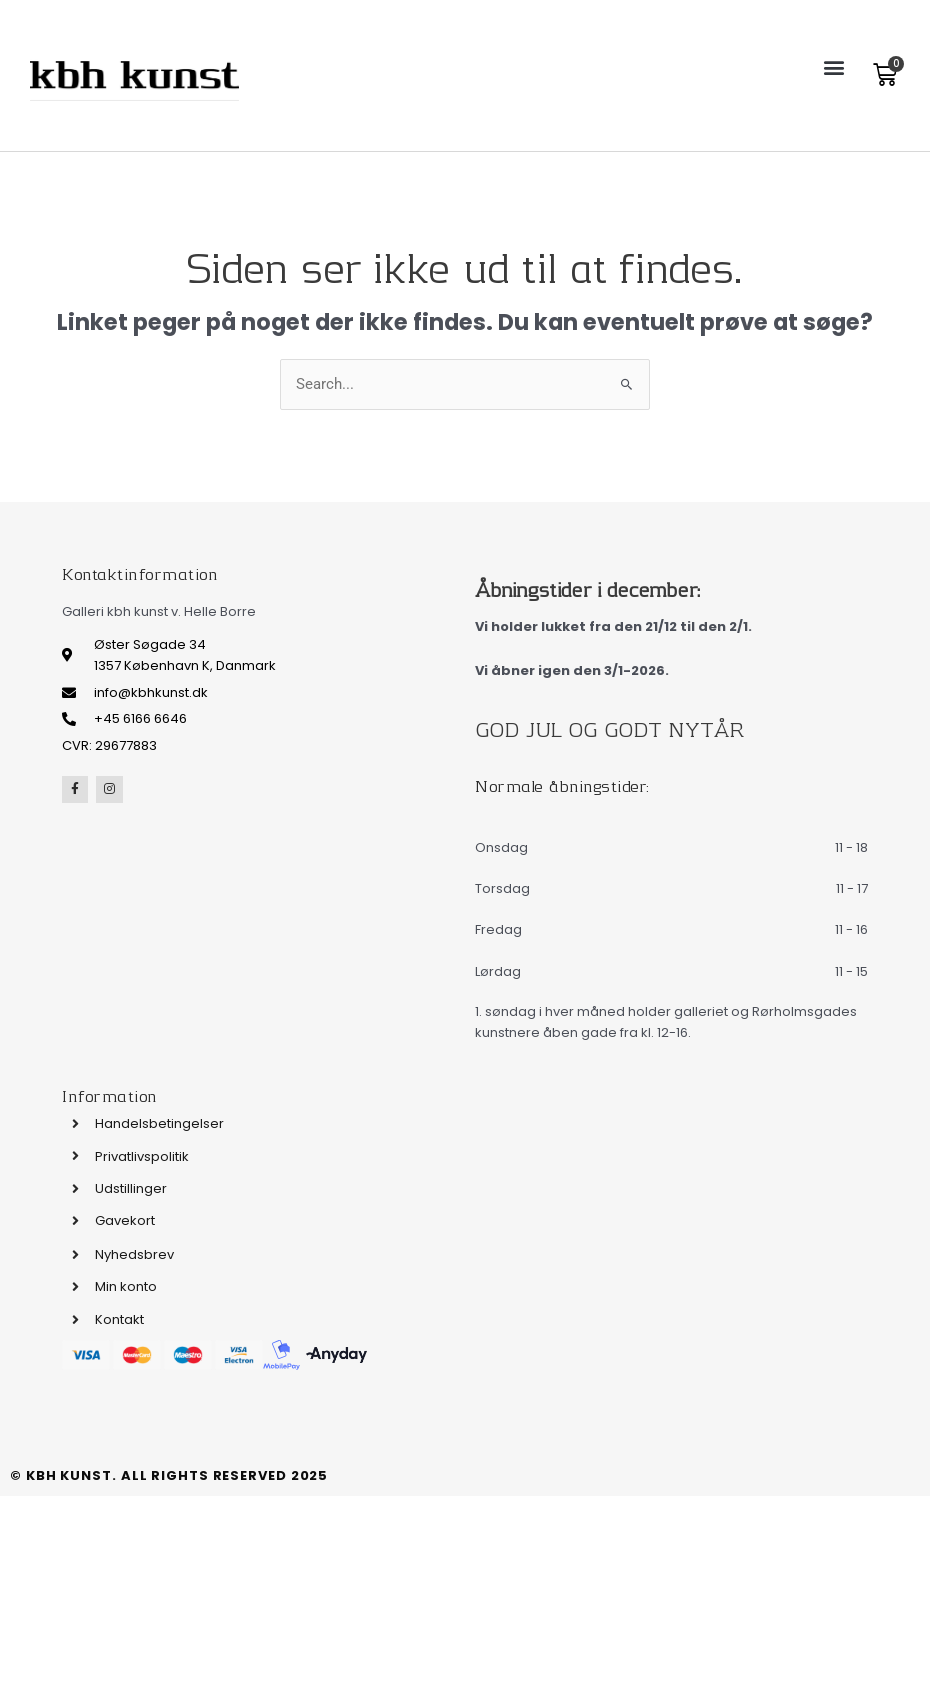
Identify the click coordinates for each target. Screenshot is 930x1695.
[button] (833, 66)
